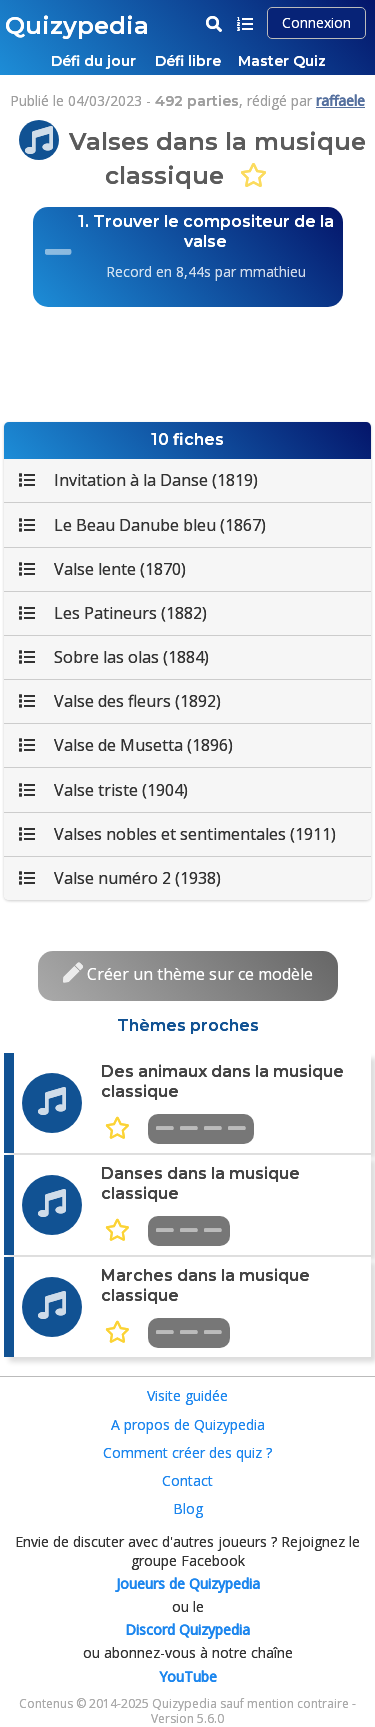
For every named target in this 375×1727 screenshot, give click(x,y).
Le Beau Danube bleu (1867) (142, 525)
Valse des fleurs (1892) (120, 701)
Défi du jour (93, 61)
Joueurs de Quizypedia (188, 1583)
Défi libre (188, 61)
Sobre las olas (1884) (114, 657)
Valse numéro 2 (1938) (120, 878)
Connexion (316, 22)
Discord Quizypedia (187, 1629)
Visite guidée (187, 1395)
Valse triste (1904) (103, 790)
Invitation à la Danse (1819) (138, 480)
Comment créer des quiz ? (187, 1452)
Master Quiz (282, 61)
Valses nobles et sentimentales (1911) (177, 834)
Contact (187, 1480)
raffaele (340, 100)
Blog (188, 1508)
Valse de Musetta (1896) (126, 745)
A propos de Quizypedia (188, 1424)
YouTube (188, 1676)
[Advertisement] (188, 362)
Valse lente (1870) (102, 569)
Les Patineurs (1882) (113, 613)
